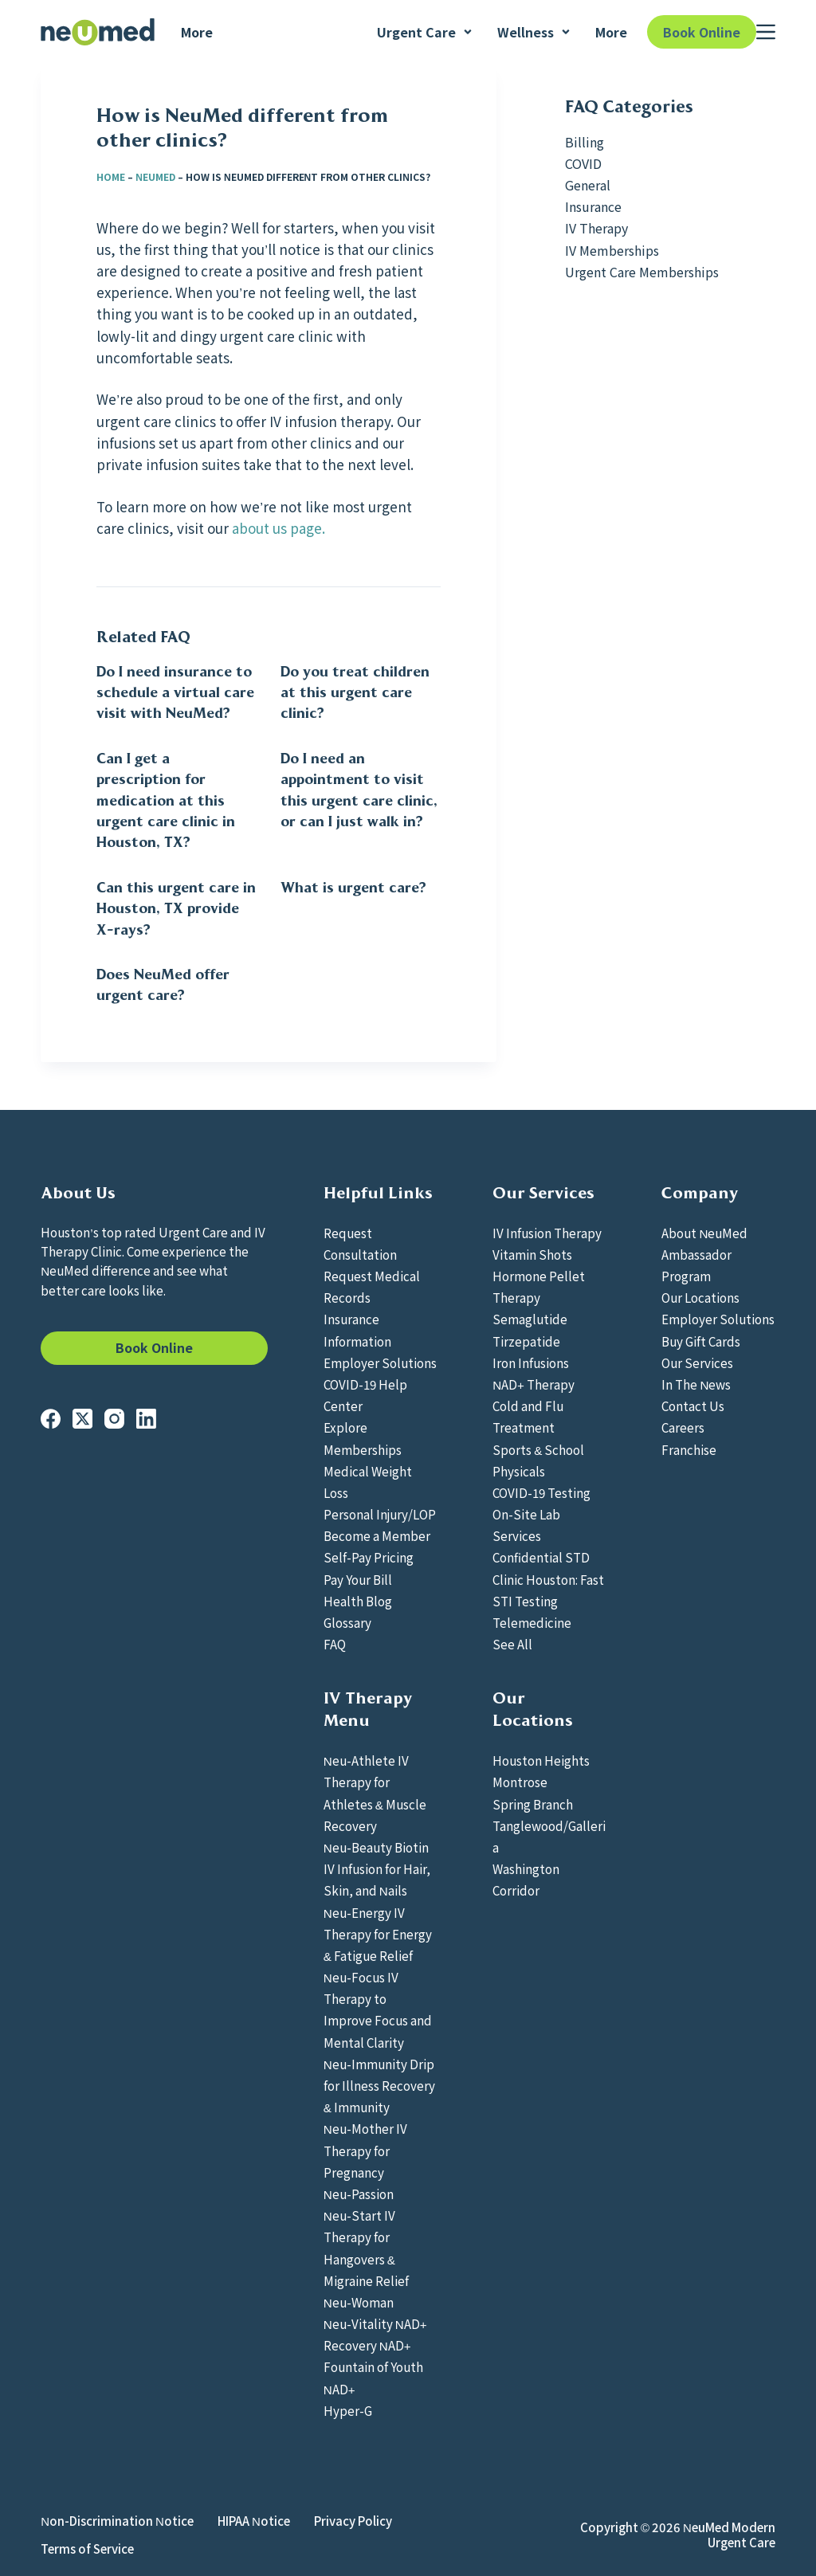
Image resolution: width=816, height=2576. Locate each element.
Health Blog (358, 1601)
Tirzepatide (526, 1341)
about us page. (278, 528)
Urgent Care (425, 31)
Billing (584, 141)
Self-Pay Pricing (369, 1557)
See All (512, 1644)
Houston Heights (541, 1760)
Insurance (593, 206)
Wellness (534, 31)
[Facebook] (51, 1419)
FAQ (335, 1644)
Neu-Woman (359, 2302)
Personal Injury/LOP (380, 1514)
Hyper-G (348, 2410)
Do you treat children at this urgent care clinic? (355, 693)
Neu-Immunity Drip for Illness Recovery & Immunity (379, 2085)
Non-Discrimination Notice (117, 2521)
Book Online (701, 31)
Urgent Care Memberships (642, 271)
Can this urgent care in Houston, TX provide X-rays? (176, 909)
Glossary (347, 1622)
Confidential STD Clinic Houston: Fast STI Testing (548, 1578)
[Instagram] (114, 1419)
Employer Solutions (380, 1362)
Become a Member (377, 1535)
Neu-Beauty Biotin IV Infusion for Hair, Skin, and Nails (377, 1868)
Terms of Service (87, 2549)
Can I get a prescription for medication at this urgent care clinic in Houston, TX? (165, 801)
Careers (682, 1427)
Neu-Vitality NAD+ (375, 2323)
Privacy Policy (353, 2521)
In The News (696, 1384)
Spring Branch (532, 1804)
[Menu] (765, 31)
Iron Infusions (530, 1362)
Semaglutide (529, 1318)
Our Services (697, 1362)
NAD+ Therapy (533, 1384)
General (587, 184)
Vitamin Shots (532, 1254)
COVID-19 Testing (541, 1492)
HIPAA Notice (254, 2521)
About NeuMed (704, 1232)
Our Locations (700, 1297)
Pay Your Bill (358, 1579)
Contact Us (692, 1405)
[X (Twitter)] (82, 1419)
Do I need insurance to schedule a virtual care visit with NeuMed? (175, 693)
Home (110, 176)
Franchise (688, 1449)
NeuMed (155, 176)
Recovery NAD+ (367, 2345)
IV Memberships (612, 250)
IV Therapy (596, 227)
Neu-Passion (359, 2193)
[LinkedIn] (146, 1419)
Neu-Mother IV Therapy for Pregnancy (365, 2149)
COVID (583, 163)
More (197, 31)
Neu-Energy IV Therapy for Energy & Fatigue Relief (378, 1934)
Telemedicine (531, 1622)
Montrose (519, 1781)
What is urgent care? (353, 887)
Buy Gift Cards (700, 1341)
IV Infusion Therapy (547, 1232)
